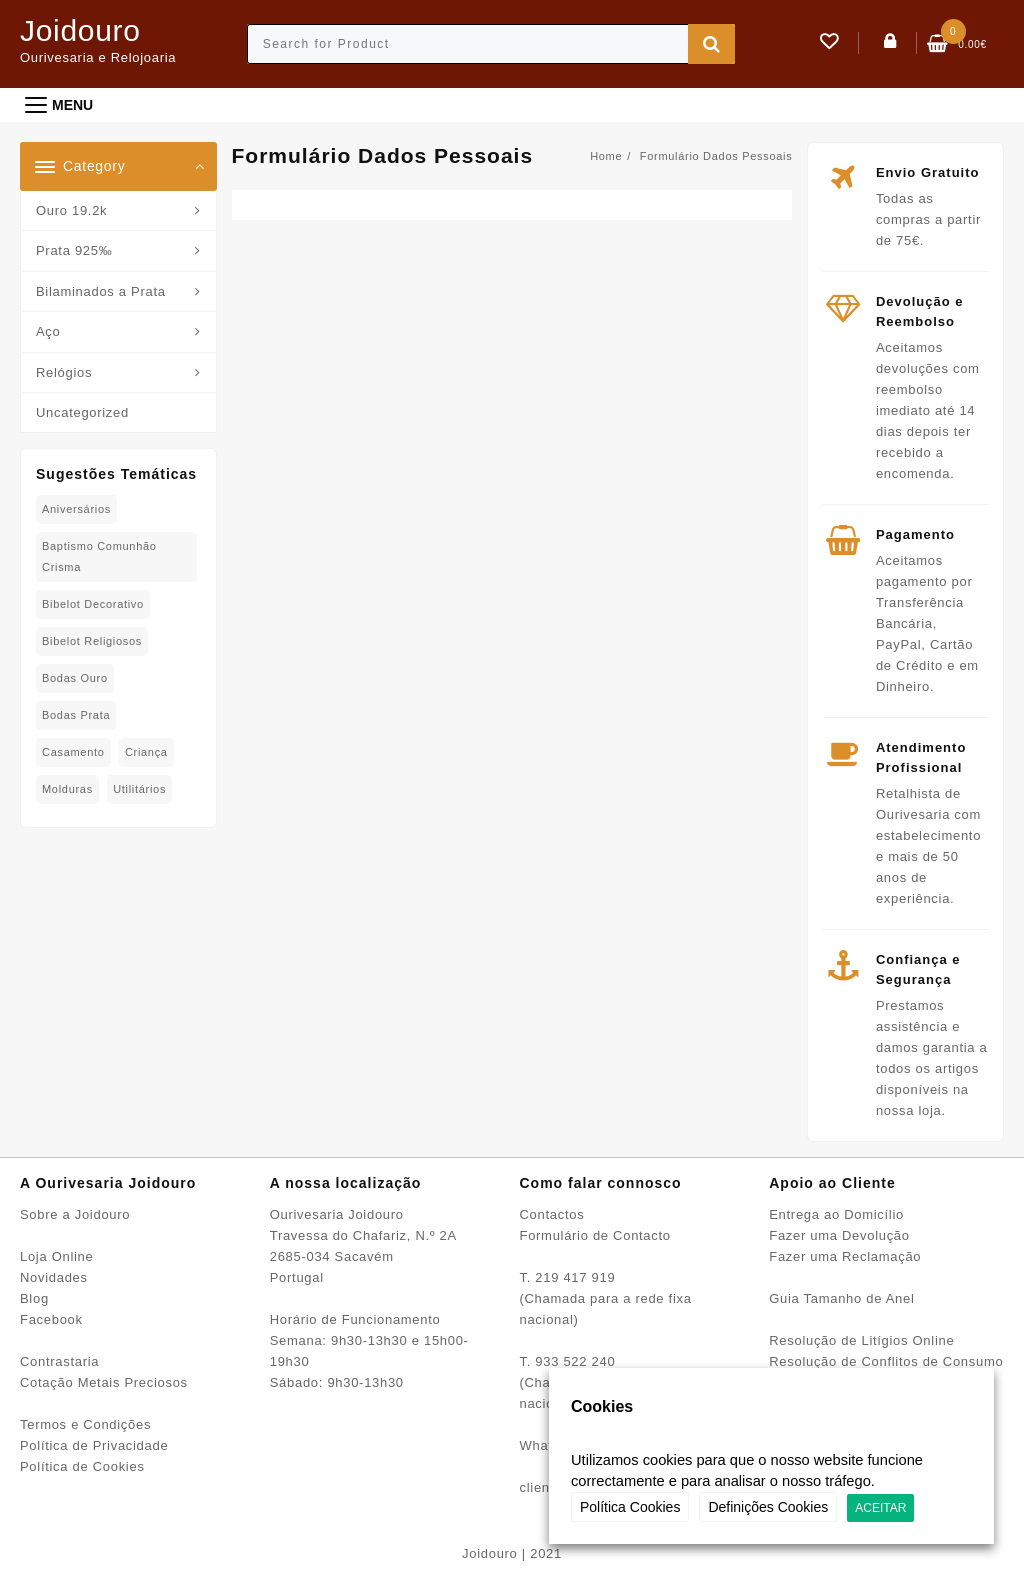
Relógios (64, 372)
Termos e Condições (85, 1424)
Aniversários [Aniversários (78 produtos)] (76, 509)
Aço (48, 331)
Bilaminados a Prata (101, 291)
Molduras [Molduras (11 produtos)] (67, 789)
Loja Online (56, 1256)
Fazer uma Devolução (839, 1235)
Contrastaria (59, 1361)
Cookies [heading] (602, 1406)
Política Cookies (630, 1507)
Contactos (552, 1214)
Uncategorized (82, 412)
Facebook (51, 1319)
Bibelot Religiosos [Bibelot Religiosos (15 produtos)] (92, 641)
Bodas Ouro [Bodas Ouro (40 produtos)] (75, 678)
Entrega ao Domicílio (836, 1214)
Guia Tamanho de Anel (841, 1298)
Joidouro (80, 30)
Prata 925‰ (74, 250)
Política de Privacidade (94, 1445)
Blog (34, 1298)
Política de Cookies (82, 1466)
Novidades (54, 1277)
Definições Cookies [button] (768, 1507)
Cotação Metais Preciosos (104, 1382)
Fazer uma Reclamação (845, 1256)
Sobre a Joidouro (75, 1214)
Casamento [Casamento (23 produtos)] (73, 752)
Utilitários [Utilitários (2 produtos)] (139, 789)
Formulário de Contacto (595, 1235)
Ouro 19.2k (71, 210)
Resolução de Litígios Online (861, 1340)
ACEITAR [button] (880, 1508)
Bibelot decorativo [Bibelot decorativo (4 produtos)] (93, 604)
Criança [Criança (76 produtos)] (146, 752)
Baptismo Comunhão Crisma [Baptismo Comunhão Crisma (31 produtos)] (99, 556)
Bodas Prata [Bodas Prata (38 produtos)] (76, 715)
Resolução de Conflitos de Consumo (886, 1361)
